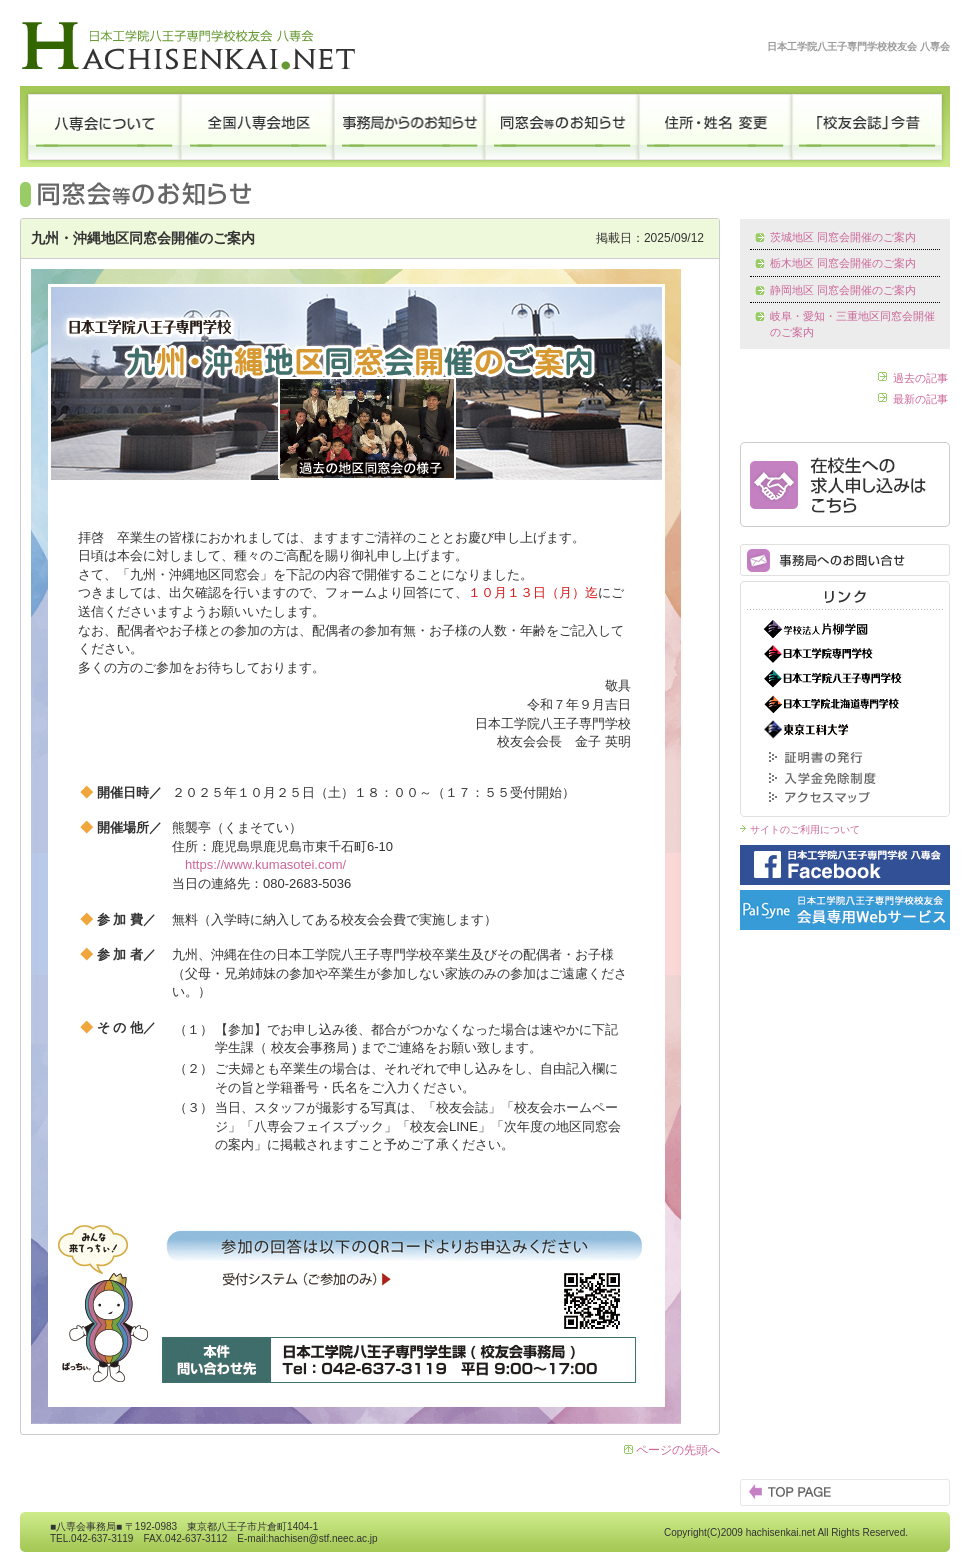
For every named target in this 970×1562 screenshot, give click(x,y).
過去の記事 (920, 378)
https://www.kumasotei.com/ (265, 864)
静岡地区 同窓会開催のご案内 (843, 290)
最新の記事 (920, 399)
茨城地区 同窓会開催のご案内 (843, 237)
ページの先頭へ (678, 1450)
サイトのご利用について (805, 829)
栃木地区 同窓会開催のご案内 (843, 263)
